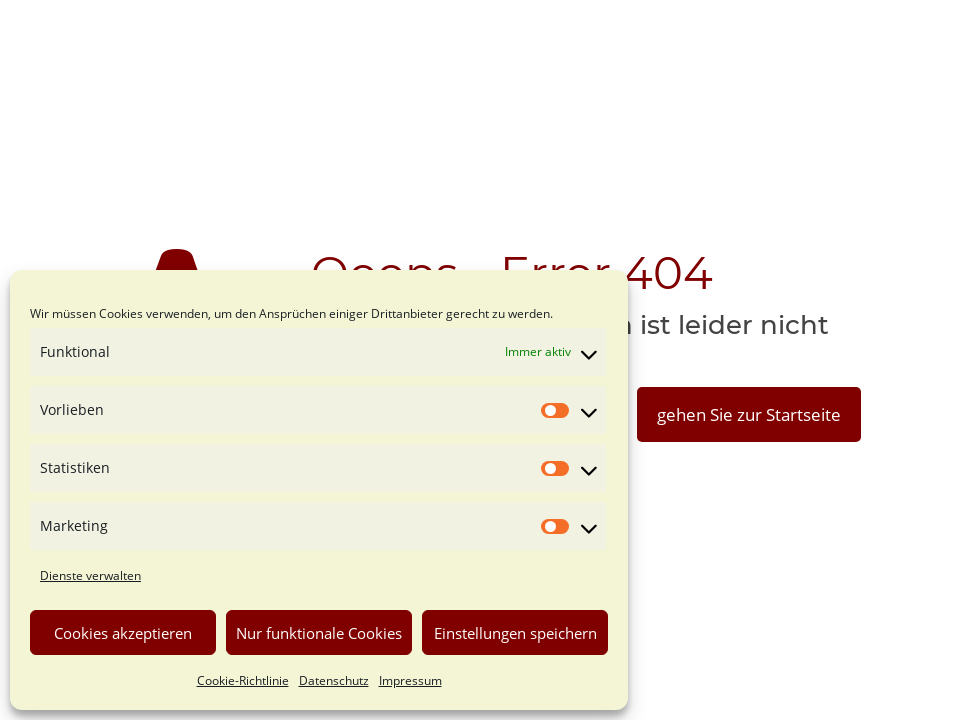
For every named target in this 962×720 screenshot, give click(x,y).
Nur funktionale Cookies (319, 633)
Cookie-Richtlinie (243, 680)
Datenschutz (334, 680)
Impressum (410, 680)
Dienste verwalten (90, 575)
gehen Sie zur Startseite (749, 414)
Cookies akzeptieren (123, 633)
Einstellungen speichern (515, 633)
